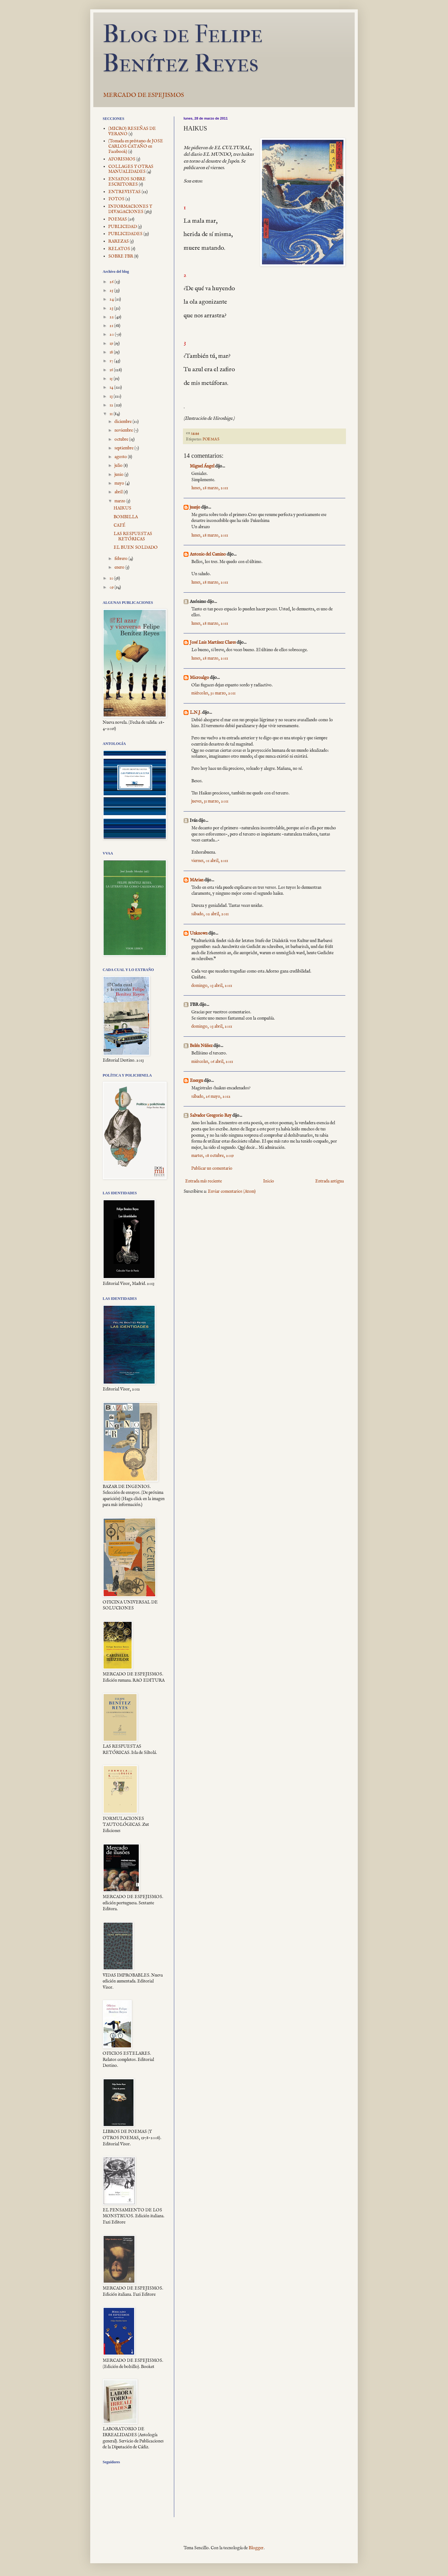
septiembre (124, 448)
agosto (121, 457)
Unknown (199, 933)
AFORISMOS (121, 159)
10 (112, 578)
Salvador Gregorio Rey (210, 1115)
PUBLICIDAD (122, 227)
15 (112, 378)
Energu (196, 1080)
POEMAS (211, 439)
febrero (121, 558)
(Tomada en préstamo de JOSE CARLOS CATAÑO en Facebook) (135, 146)
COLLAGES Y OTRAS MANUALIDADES (130, 169)
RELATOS (119, 249)
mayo (119, 483)
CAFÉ (119, 525)
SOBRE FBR (120, 256)
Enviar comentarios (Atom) (232, 1191)
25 (112, 290)
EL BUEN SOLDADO (136, 547)
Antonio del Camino (208, 554)
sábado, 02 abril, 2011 (210, 914)
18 (112, 352)
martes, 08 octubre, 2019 (212, 1155)
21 (112, 326)
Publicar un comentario (211, 1168)
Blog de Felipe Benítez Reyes (183, 48)
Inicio (268, 1181)
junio (119, 474)
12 (112, 405)
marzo (120, 501)
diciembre (123, 421)
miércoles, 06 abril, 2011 (212, 1061)
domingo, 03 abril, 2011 (211, 985)
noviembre (124, 430)
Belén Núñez (201, 1046)
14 (112, 387)
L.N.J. (195, 712)
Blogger (256, 2548)
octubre (121, 439)
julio (119, 465)
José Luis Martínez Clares (213, 642)
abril (119, 492)
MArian (196, 880)
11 (112, 414)
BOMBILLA (126, 517)
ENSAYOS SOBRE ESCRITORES (127, 181)
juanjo (195, 507)
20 (112, 334)
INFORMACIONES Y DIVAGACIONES (130, 209)
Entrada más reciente (203, 1181)
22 (112, 317)
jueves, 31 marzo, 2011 (209, 801)
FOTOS (116, 199)
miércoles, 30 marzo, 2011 (213, 693)
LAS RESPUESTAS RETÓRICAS (133, 536)
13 (112, 396)
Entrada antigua (329, 1181)
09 (112, 587)
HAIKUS (122, 508)
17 (112, 361)
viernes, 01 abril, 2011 (209, 861)
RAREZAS (118, 241)
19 (112, 343)
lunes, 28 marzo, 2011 (209, 488)
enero (119, 567)
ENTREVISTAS (124, 192)
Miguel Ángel (202, 466)
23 (112, 308)
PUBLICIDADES (125, 234)
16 (112, 370)
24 (112, 299)
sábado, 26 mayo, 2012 (211, 1096)
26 (112, 282)
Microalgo (199, 677)
